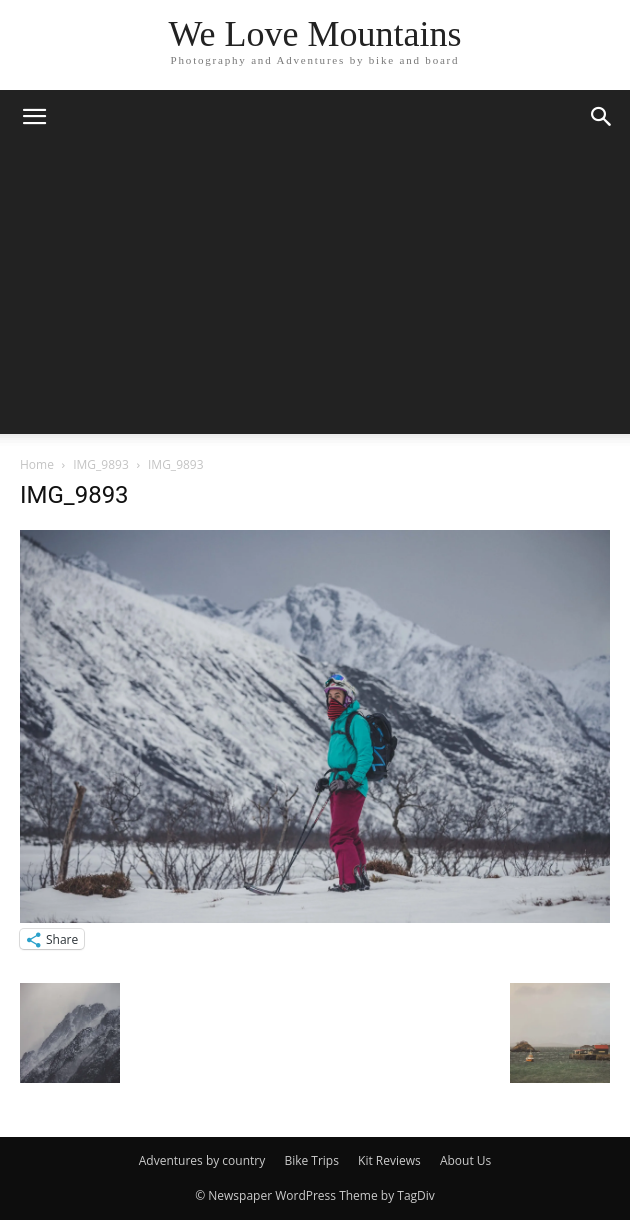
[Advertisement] (315, 294)
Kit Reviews (389, 1160)
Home (37, 464)
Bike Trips (311, 1160)
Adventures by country (202, 1160)
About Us (465, 1160)
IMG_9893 (101, 464)
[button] (34, 117)
